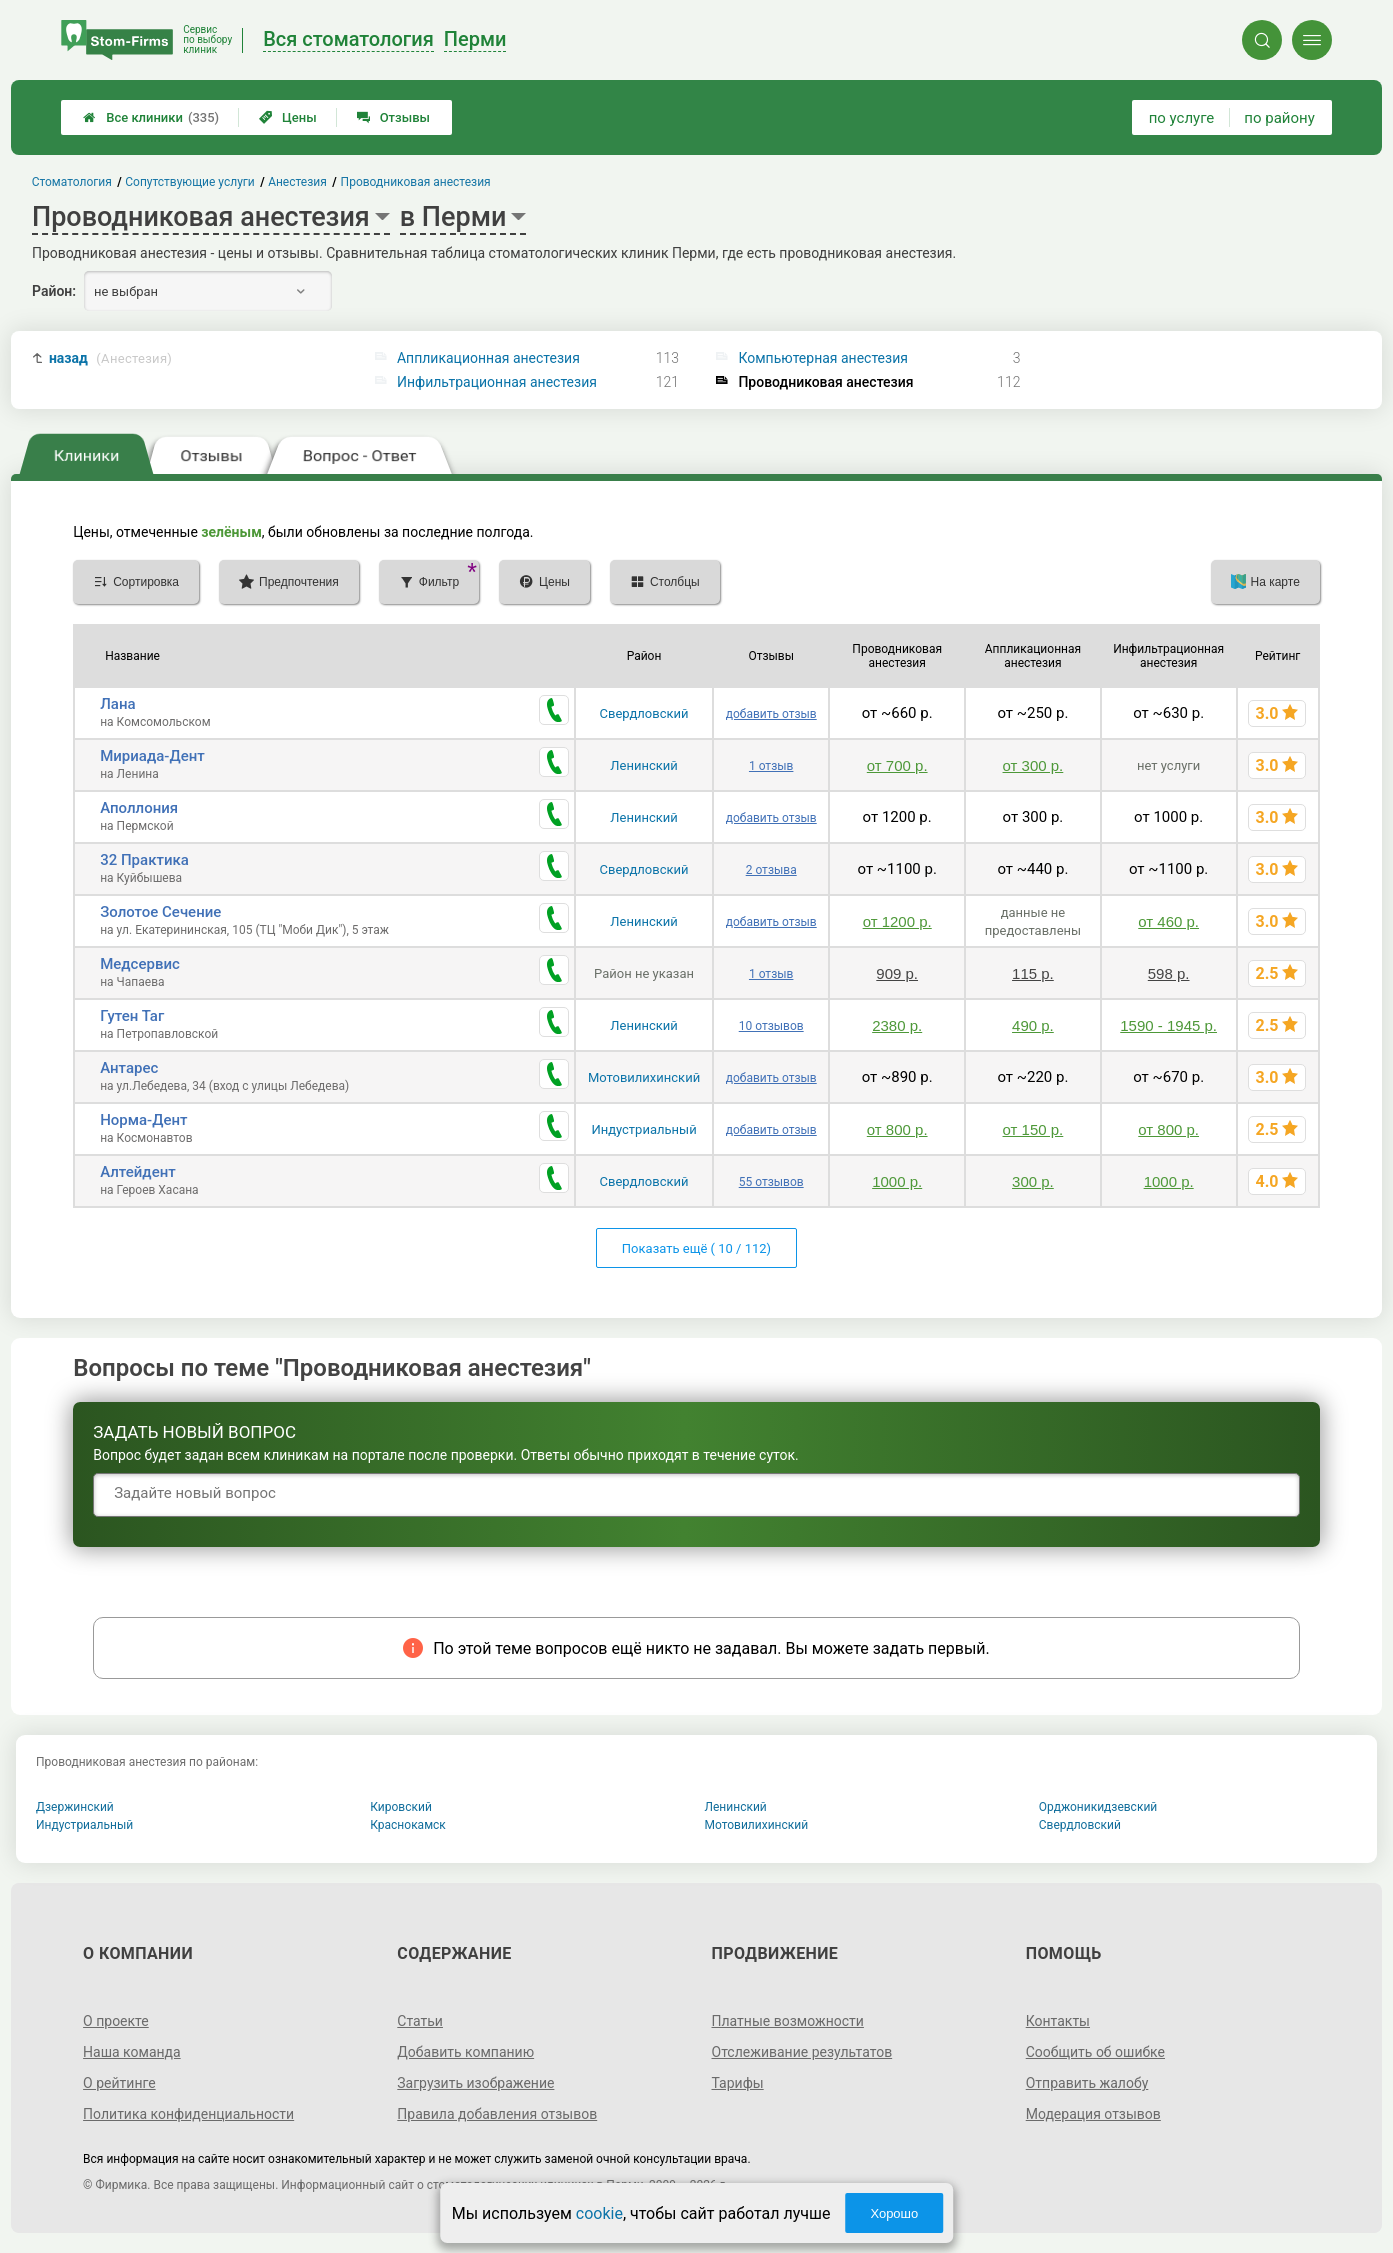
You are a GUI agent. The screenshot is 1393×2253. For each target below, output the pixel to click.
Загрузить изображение (475, 2083)
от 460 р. (1168, 921)
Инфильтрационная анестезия (497, 382)
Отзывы (393, 117)
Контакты (1058, 2021)
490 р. (1033, 1025)
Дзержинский (75, 1807)
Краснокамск (408, 1825)
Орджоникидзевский (1098, 1807)
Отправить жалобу (1087, 2083)
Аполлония (139, 808)
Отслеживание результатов (802, 2052)
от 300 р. (1033, 765)
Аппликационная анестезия (488, 358)
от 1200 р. (897, 921)
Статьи (420, 2021)
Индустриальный (643, 1129)
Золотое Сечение (160, 912)
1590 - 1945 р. (1168, 1025)
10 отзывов (771, 1026)
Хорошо (894, 2213)
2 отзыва (771, 870)
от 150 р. (1033, 1129)
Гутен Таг (132, 1016)
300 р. (1033, 1181)
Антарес (129, 1068)
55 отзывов (771, 1182)
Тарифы (738, 2083)
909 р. (897, 973)
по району (1279, 118)
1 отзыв (771, 766)
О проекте (116, 2021)
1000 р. (897, 1181)
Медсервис (140, 964)
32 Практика (144, 860)
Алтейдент (138, 1172)
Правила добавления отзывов (497, 2114)
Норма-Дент (143, 1120)
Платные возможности (788, 2021)
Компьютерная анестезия (823, 358)
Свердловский (644, 713)
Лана (117, 704)
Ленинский (643, 765)
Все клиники (151, 117)
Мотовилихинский (644, 1077)
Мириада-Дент (152, 756)
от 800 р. (897, 1129)
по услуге (1182, 118)
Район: (54, 291)
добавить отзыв (771, 714)
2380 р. (897, 1025)
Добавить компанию (465, 2052)
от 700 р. (897, 765)
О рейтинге (119, 2083)
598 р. (1169, 973)
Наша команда (132, 2052)
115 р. (1033, 973)
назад (110, 358)
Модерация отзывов (1093, 2114)
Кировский (401, 1807)
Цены (288, 117)
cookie (599, 2213)
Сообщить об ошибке (1095, 2052)
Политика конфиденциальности (188, 2114)
